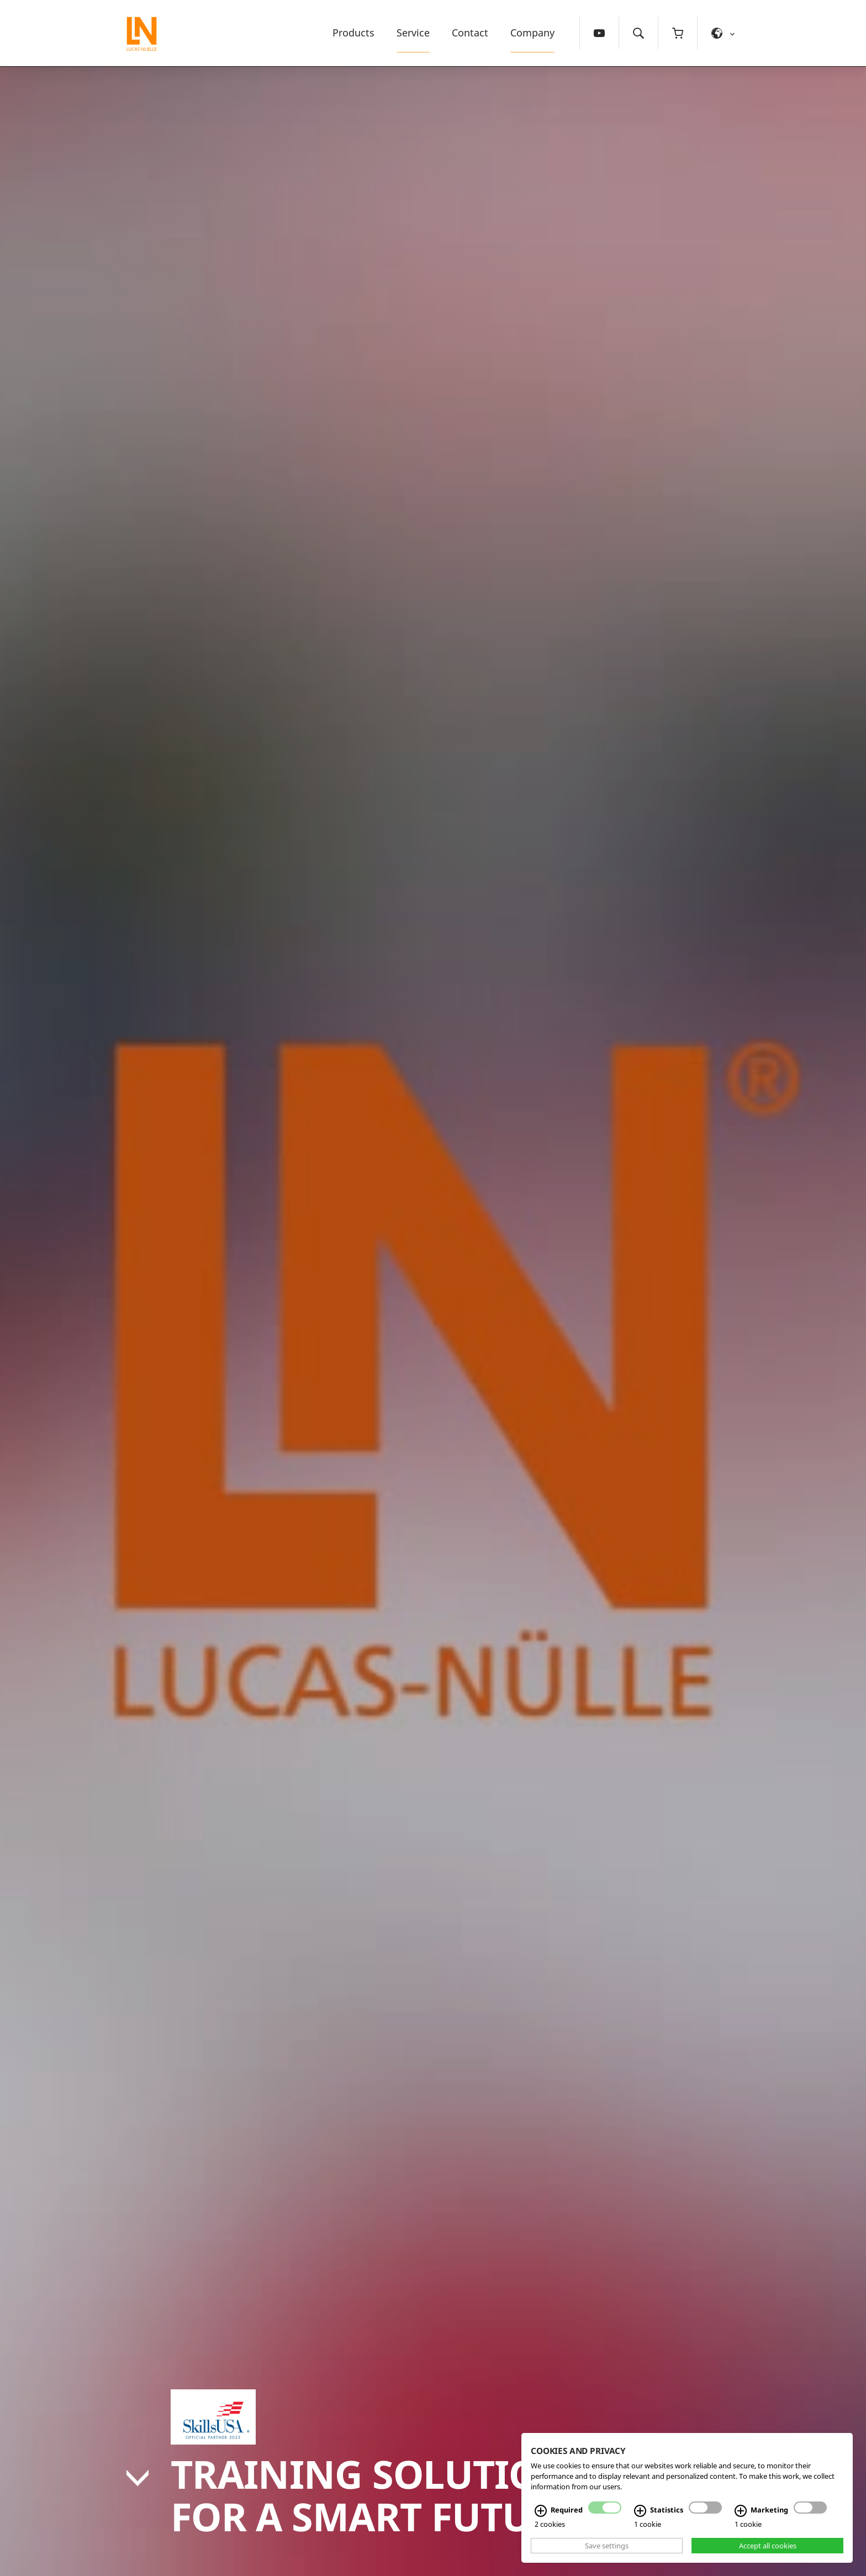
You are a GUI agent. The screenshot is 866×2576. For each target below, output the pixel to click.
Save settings (607, 2546)
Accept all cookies (767, 2546)
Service (413, 32)
